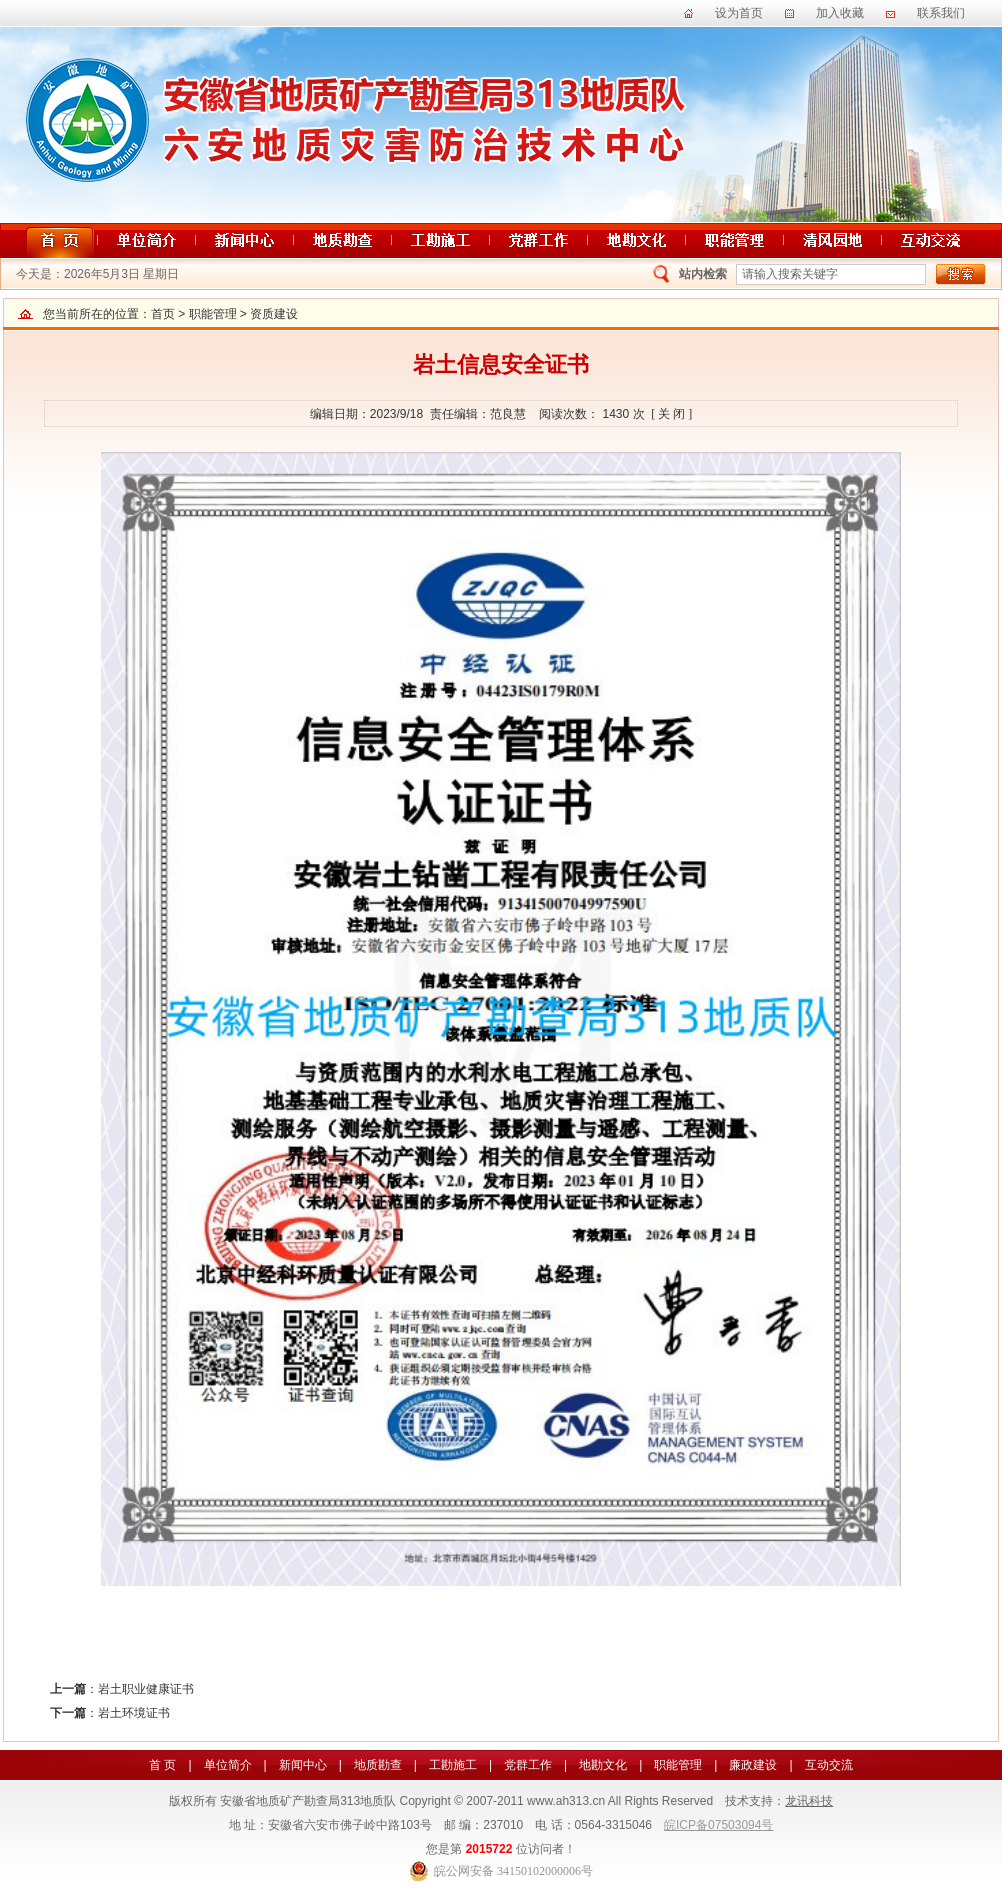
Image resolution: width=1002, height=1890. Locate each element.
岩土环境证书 (134, 1713)
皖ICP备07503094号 (718, 1825)
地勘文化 (603, 1765)
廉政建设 (753, 1765)
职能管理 (213, 314)
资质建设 (274, 314)
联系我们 (941, 13)
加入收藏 (840, 13)
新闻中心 (303, 1765)
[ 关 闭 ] (671, 414)
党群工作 (528, 1765)
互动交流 (829, 1765)
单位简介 (228, 1765)
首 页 (162, 1765)
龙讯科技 (809, 1801)
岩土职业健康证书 (146, 1689)
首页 (163, 314)
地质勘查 (378, 1765)
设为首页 (739, 13)
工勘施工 (453, 1765)
